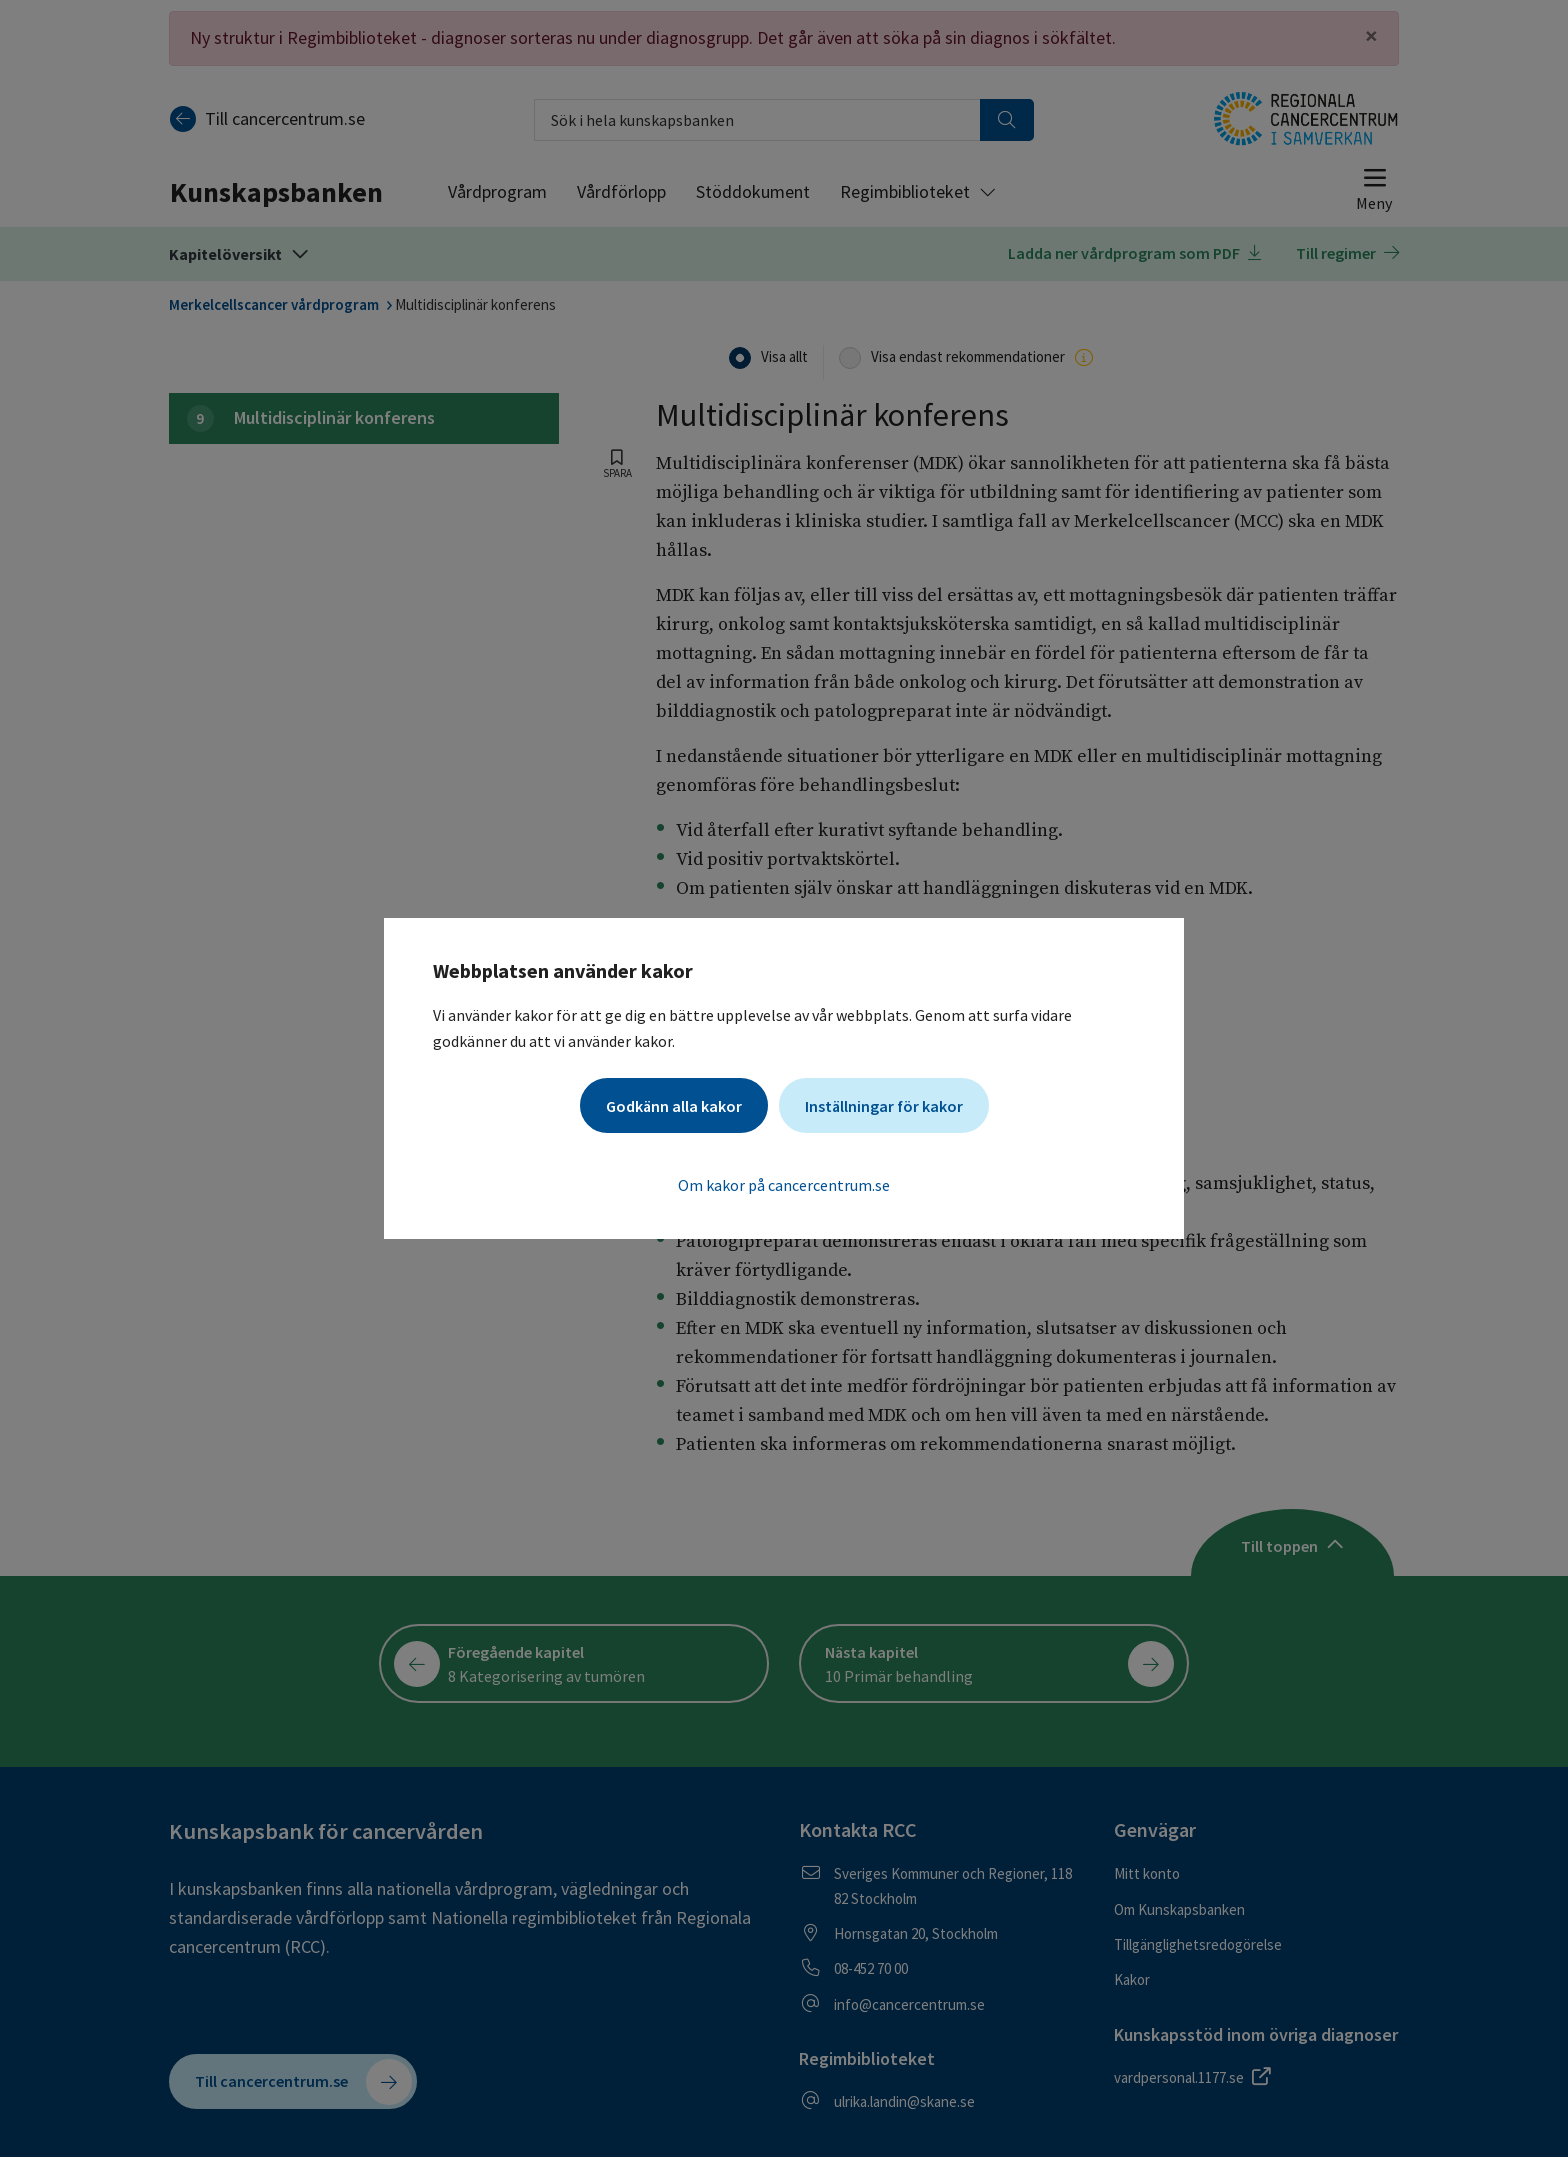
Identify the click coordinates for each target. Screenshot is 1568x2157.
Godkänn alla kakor (674, 1106)
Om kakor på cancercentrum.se (784, 1185)
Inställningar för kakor (884, 1106)
